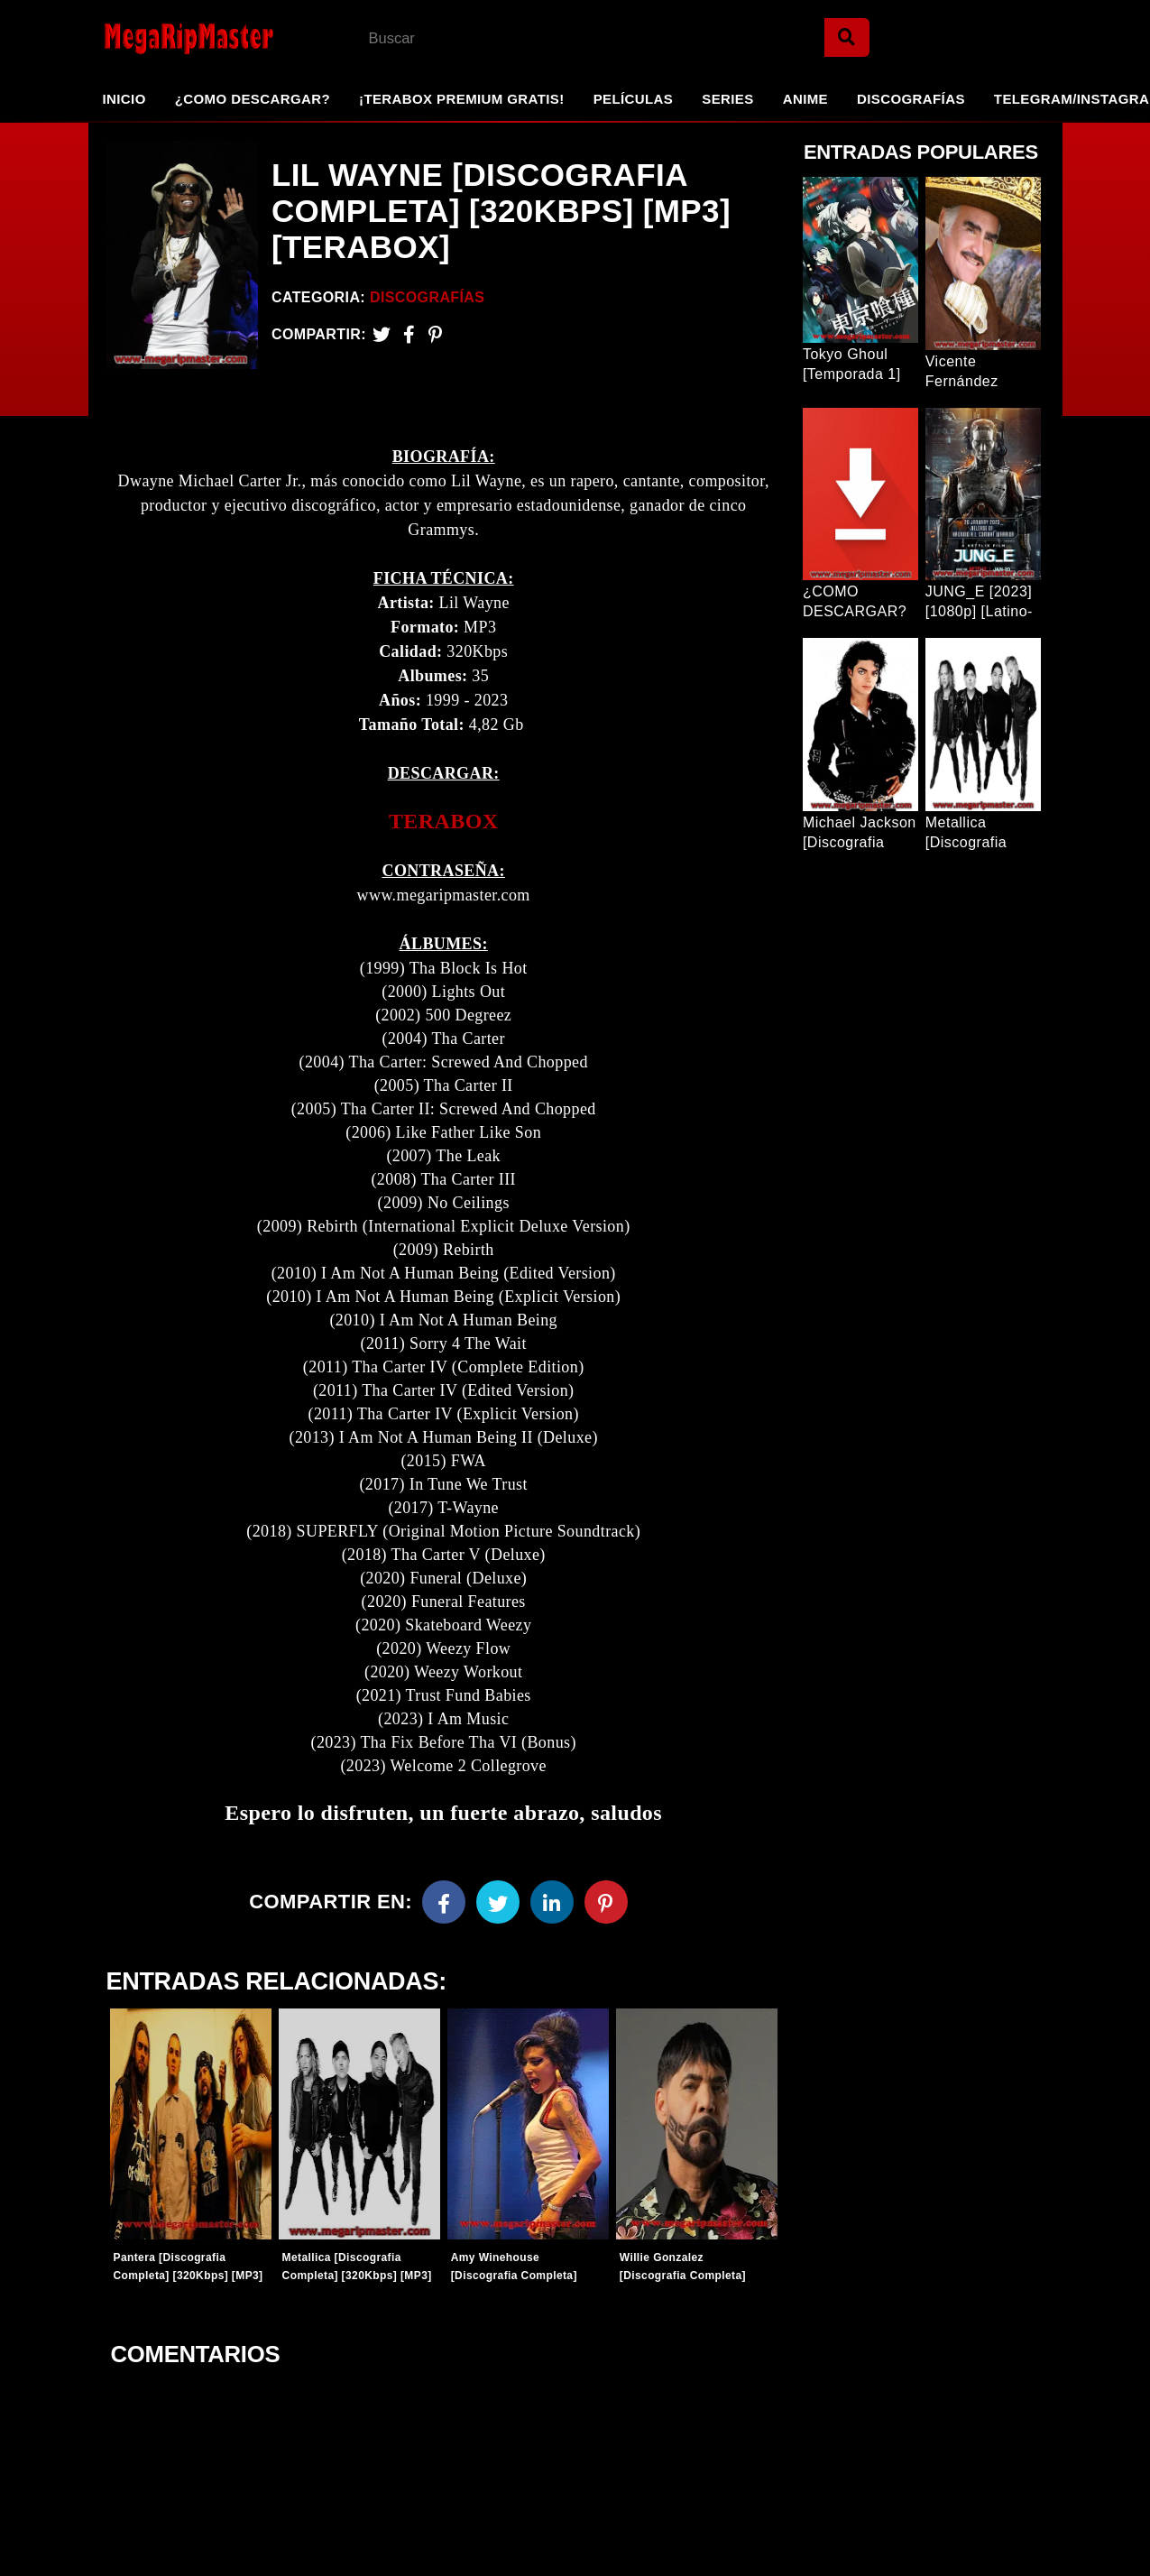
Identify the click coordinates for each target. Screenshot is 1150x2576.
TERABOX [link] (444, 821)
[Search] (846, 37)
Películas (633, 98)
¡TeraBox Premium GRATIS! (462, 98)
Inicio (124, 98)
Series (727, 98)
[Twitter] (381, 334)
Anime (805, 98)
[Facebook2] (409, 334)
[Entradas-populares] (190, 2123)
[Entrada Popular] (860, 260)
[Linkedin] (552, 1902)
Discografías (911, 98)
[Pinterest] (435, 334)
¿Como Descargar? (252, 98)
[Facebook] (443, 1902)
